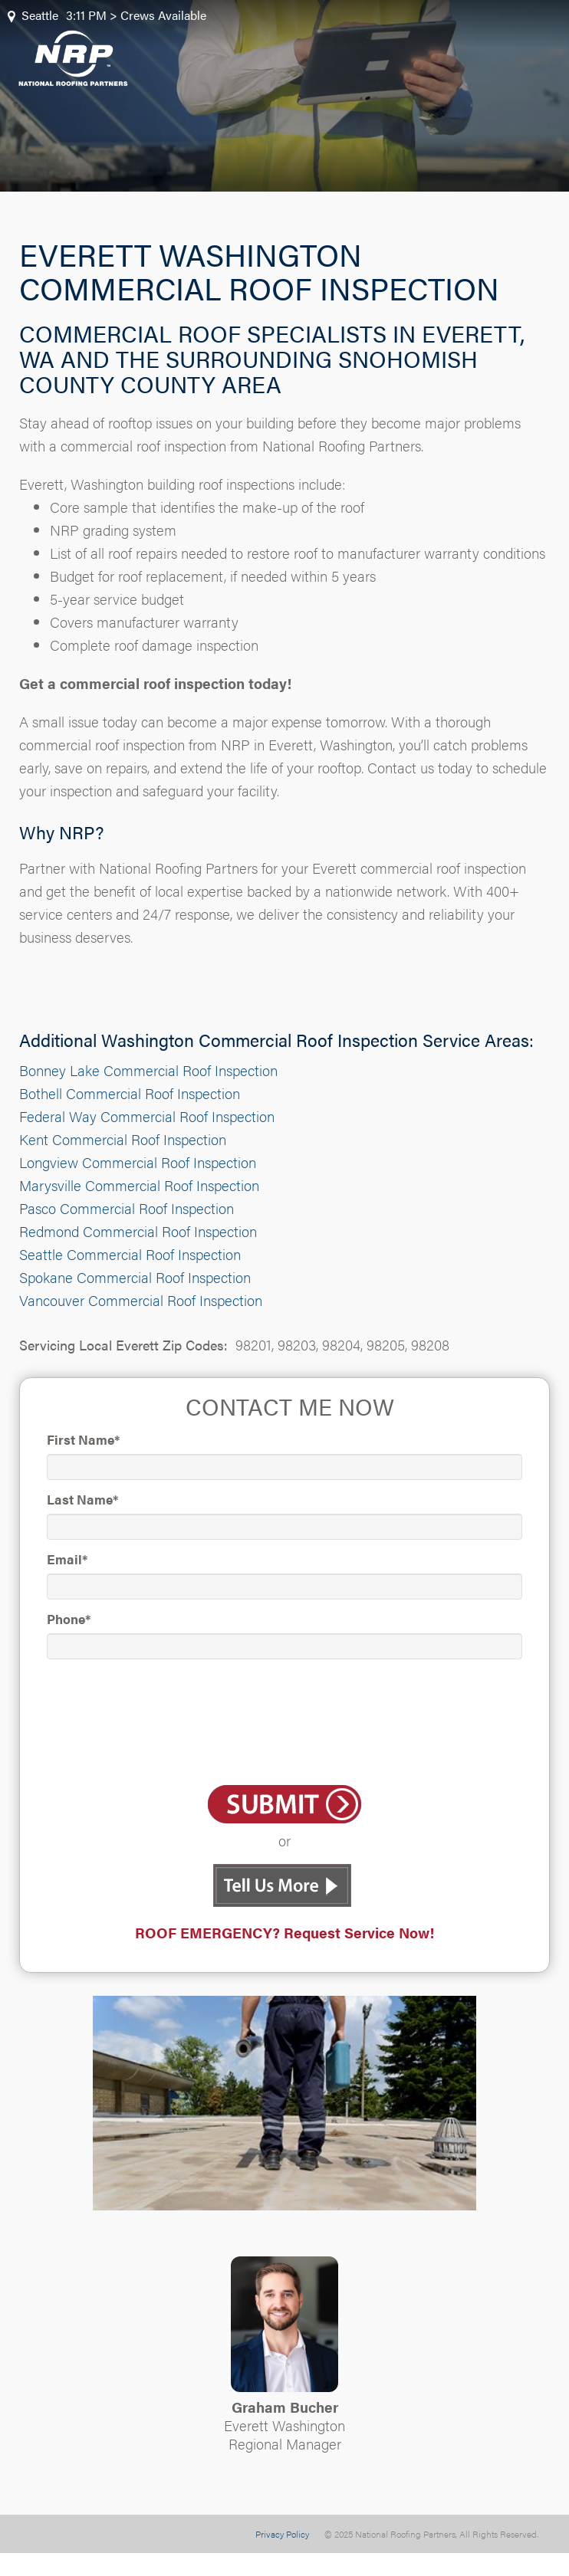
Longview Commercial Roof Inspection (137, 1162)
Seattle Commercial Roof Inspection (130, 1254)
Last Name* (82, 1499)
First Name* (83, 1439)
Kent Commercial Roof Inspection (122, 1139)
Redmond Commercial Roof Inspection (138, 1231)
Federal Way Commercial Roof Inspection (147, 1116)
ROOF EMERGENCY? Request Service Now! (284, 1932)
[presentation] (283, 1724)
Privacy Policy (282, 2534)
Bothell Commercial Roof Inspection (129, 1093)
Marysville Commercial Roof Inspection (139, 1185)
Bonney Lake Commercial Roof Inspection (148, 1070)
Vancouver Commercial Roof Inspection (140, 1300)
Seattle (39, 15)
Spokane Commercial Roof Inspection (135, 1277)
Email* (67, 1559)
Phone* (68, 1619)
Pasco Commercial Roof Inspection (126, 1208)
